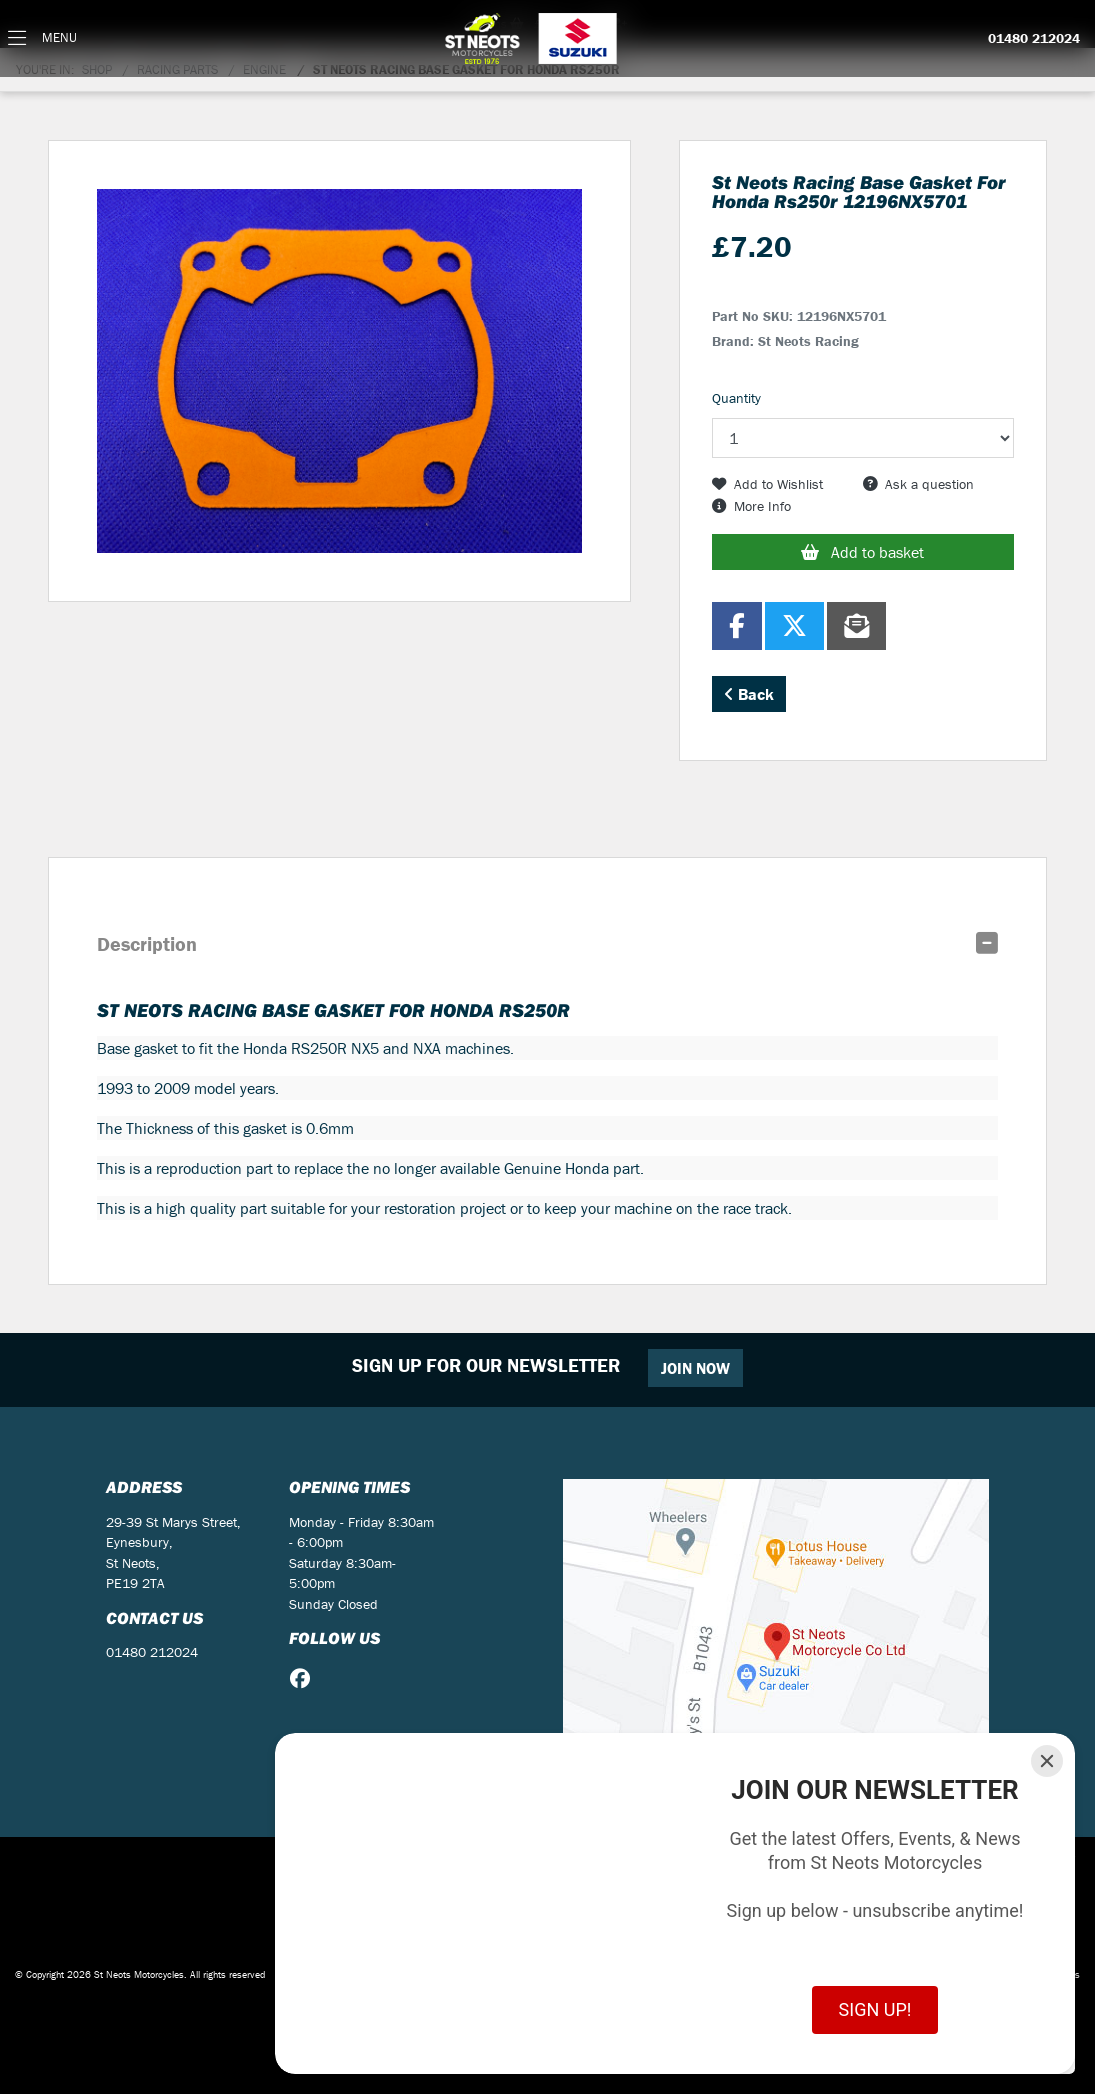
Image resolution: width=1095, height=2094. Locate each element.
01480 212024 (1034, 39)
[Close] (1047, 1761)
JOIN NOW (695, 1368)
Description (147, 943)
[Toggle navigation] (42, 38)
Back (749, 694)
